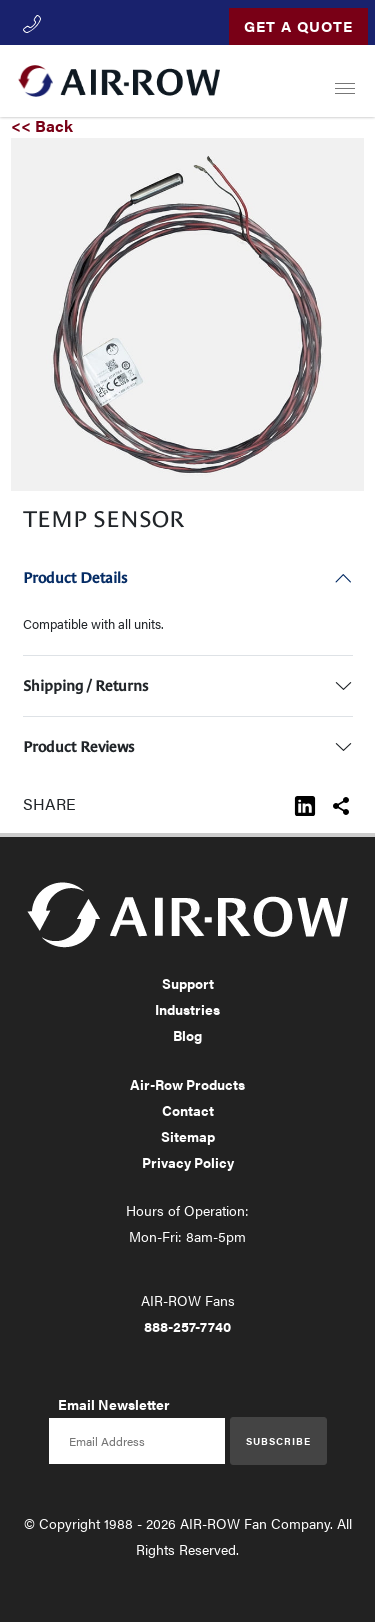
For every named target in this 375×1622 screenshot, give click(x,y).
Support (188, 983)
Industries (187, 1009)
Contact (188, 1110)
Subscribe (278, 1441)
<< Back (42, 125)
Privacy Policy (188, 1162)
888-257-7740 (187, 1326)
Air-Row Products (187, 1084)
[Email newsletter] (137, 1441)
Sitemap (188, 1136)
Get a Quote (298, 25)
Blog (187, 1035)
